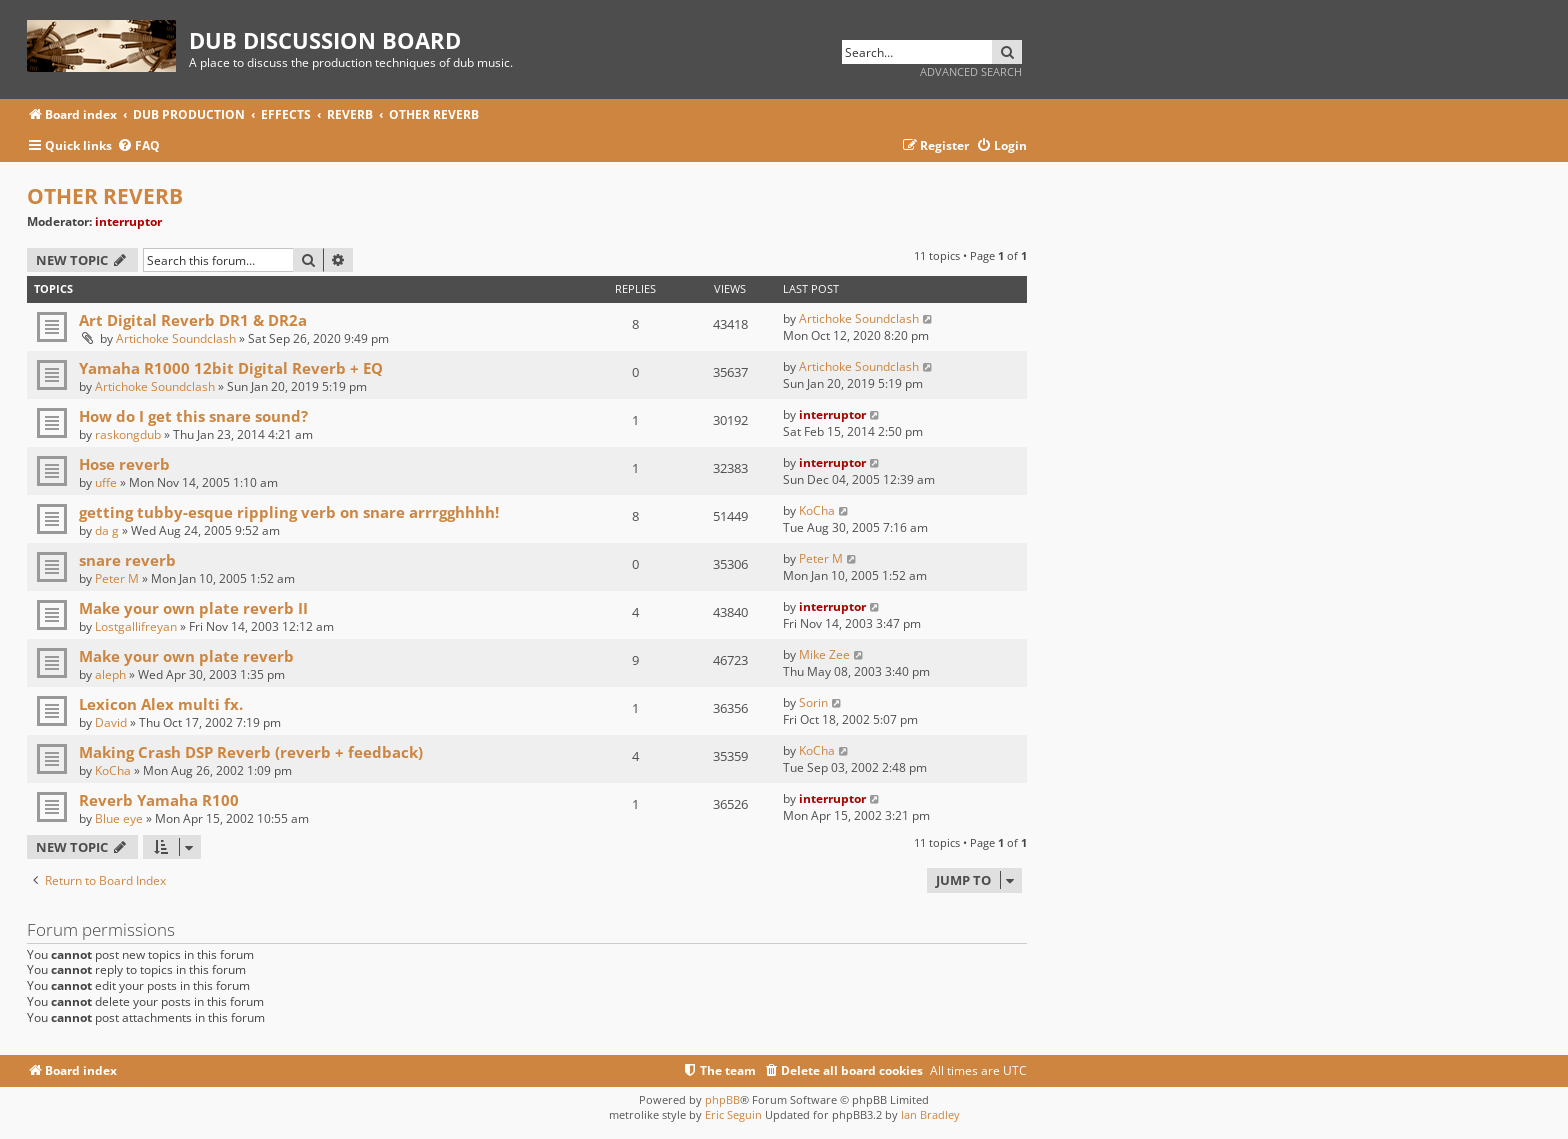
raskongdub (128, 434)
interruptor (128, 221)
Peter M (117, 578)
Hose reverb (124, 464)
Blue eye (119, 818)
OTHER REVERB (105, 196)
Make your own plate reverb (186, 656)
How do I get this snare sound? (193, 416)
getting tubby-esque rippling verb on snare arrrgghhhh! (289, 512)
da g (107, 530)
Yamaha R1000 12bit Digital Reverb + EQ (231, 368)
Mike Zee (824, 654)
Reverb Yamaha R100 (159, 800)
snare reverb (127, 560)
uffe (106, 482)
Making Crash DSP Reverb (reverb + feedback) (251, 752)
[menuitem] (138, 146)
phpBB (722, 1099)
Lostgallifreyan (136, 626)
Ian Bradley (930, 1114)
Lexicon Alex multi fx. (161, 704)
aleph (110, 674)
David (111, 722)
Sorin (813, 702)
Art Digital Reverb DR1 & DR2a (193, 320)
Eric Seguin (733, 1114)
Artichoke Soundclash (176, 338)
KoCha (817, 510)
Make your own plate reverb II (193, 608)
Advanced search (971, 71)
